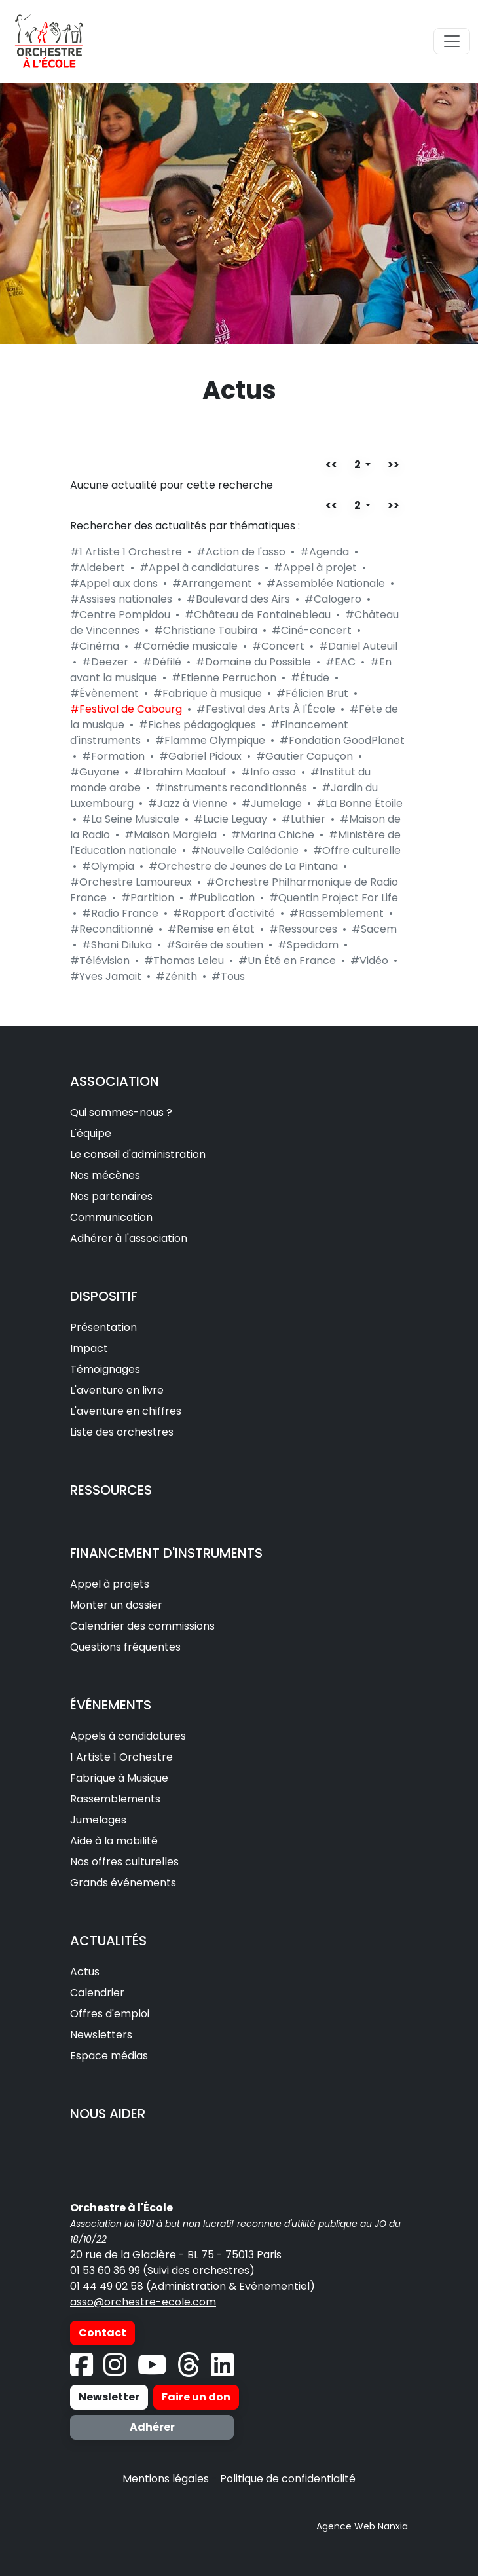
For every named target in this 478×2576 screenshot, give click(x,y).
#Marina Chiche (272, 834)
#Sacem (374, 929)
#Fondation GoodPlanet (342, 740)
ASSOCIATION (114, 1081)
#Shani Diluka (117, 944)
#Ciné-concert (312, 630)
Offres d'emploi (109, 2013)
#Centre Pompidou (120, 614)
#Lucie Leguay (230, 819)
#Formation (113, 756)
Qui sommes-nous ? (121, 1112)
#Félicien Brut (312, 693)
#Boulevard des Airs (238, 599)
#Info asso (268, 771)
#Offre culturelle (357, 850)
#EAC (340, 661)
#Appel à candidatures (199, 567)
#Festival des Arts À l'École (265, 709)
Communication (111, 1217)
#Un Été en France (287, 960)
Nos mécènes (105, 1175)
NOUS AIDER (107, 2113)
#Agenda (324, 551)
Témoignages (105, 1369)
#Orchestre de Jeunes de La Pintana (243, 866)
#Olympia (108, 866)
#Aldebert (97, 567)
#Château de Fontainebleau (258, 614)
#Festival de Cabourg (126, 709)
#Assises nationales (121, 599)
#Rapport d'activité (224, 913)
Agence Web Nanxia (362, 2526)
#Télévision (100, 960)
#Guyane (94, 771)
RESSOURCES (111, 1490)
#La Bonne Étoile (359, 803)
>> (393, 464)
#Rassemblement (336, 913)
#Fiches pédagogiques (197, 724)
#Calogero (332, 599)
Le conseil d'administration (138, 1154)
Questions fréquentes (125, 1646)
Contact (102, 2332)
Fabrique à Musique (119, 1777)
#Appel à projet (315, 567)
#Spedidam (308, 944)
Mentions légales (165, 2478)
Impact (89, 1348)
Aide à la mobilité (114, 1840)
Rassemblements (115, 1798)
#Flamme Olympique (210, 740)
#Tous (228, 976)
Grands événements (123, 1882)
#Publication (222, 897)
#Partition (147, 897)
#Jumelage (272, 803)
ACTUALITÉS (108, 1941)
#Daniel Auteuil (358, 646)
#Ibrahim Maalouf (180, 771)
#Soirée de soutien (214, 944)
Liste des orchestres (122, 1432)
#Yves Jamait (105, 976)
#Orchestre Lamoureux (131, 881)
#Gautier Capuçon (304, 756)
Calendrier (97, 1992)
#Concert (278, 646)
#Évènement (104, 693)
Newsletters (101, 2034)
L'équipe (90, 1133)
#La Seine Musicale (130, 819)
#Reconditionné (111, 929)
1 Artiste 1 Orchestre (121, 1756)
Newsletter (109, 2396)
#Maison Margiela (170, 834)
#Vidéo (369, 960)
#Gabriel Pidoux (200, 756)
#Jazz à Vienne (187, 803)
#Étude (310, 677)
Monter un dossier (116, 1605)
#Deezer (105, 661)
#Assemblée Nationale (326, 583)
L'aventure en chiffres (125, 1411)
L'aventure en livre (117, 1390)
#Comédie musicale (186, 646)
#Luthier (303, 819)
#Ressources (303, 929)
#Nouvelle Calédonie (245, 850)
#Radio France (120, 913)
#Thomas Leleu (184, 960)
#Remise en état (211, 929)
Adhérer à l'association (128, 1238)
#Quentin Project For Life (333, 897)
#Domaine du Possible (253, 661)
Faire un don (196, 2396)
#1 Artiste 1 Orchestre (126, 551)
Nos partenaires (111, 1196)
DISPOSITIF (104, 1296)
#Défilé (162, 661)
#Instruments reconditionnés (231, 787)
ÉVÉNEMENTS (110, 1705)
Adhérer (152, 2427)
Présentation (103, 1327)
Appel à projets (109, 1584)
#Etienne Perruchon (224, 677)
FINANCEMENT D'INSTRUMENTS (166, 1553)
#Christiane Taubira (205, 630)
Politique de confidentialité (288, 2478)
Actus (85, 1971)
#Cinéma (94, 646)
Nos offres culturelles (124, 1861)
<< (331, 464)
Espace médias (109, 2055)
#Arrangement (212, 583)
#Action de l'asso (240, 551)
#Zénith (176, 976)
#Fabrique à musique (207, 693)
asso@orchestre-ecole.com (143, 2301)
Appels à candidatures (128, 1736)
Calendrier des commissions (142, 1625)
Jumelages (98, 1819)
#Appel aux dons (114, 583)
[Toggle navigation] (451, 41)
